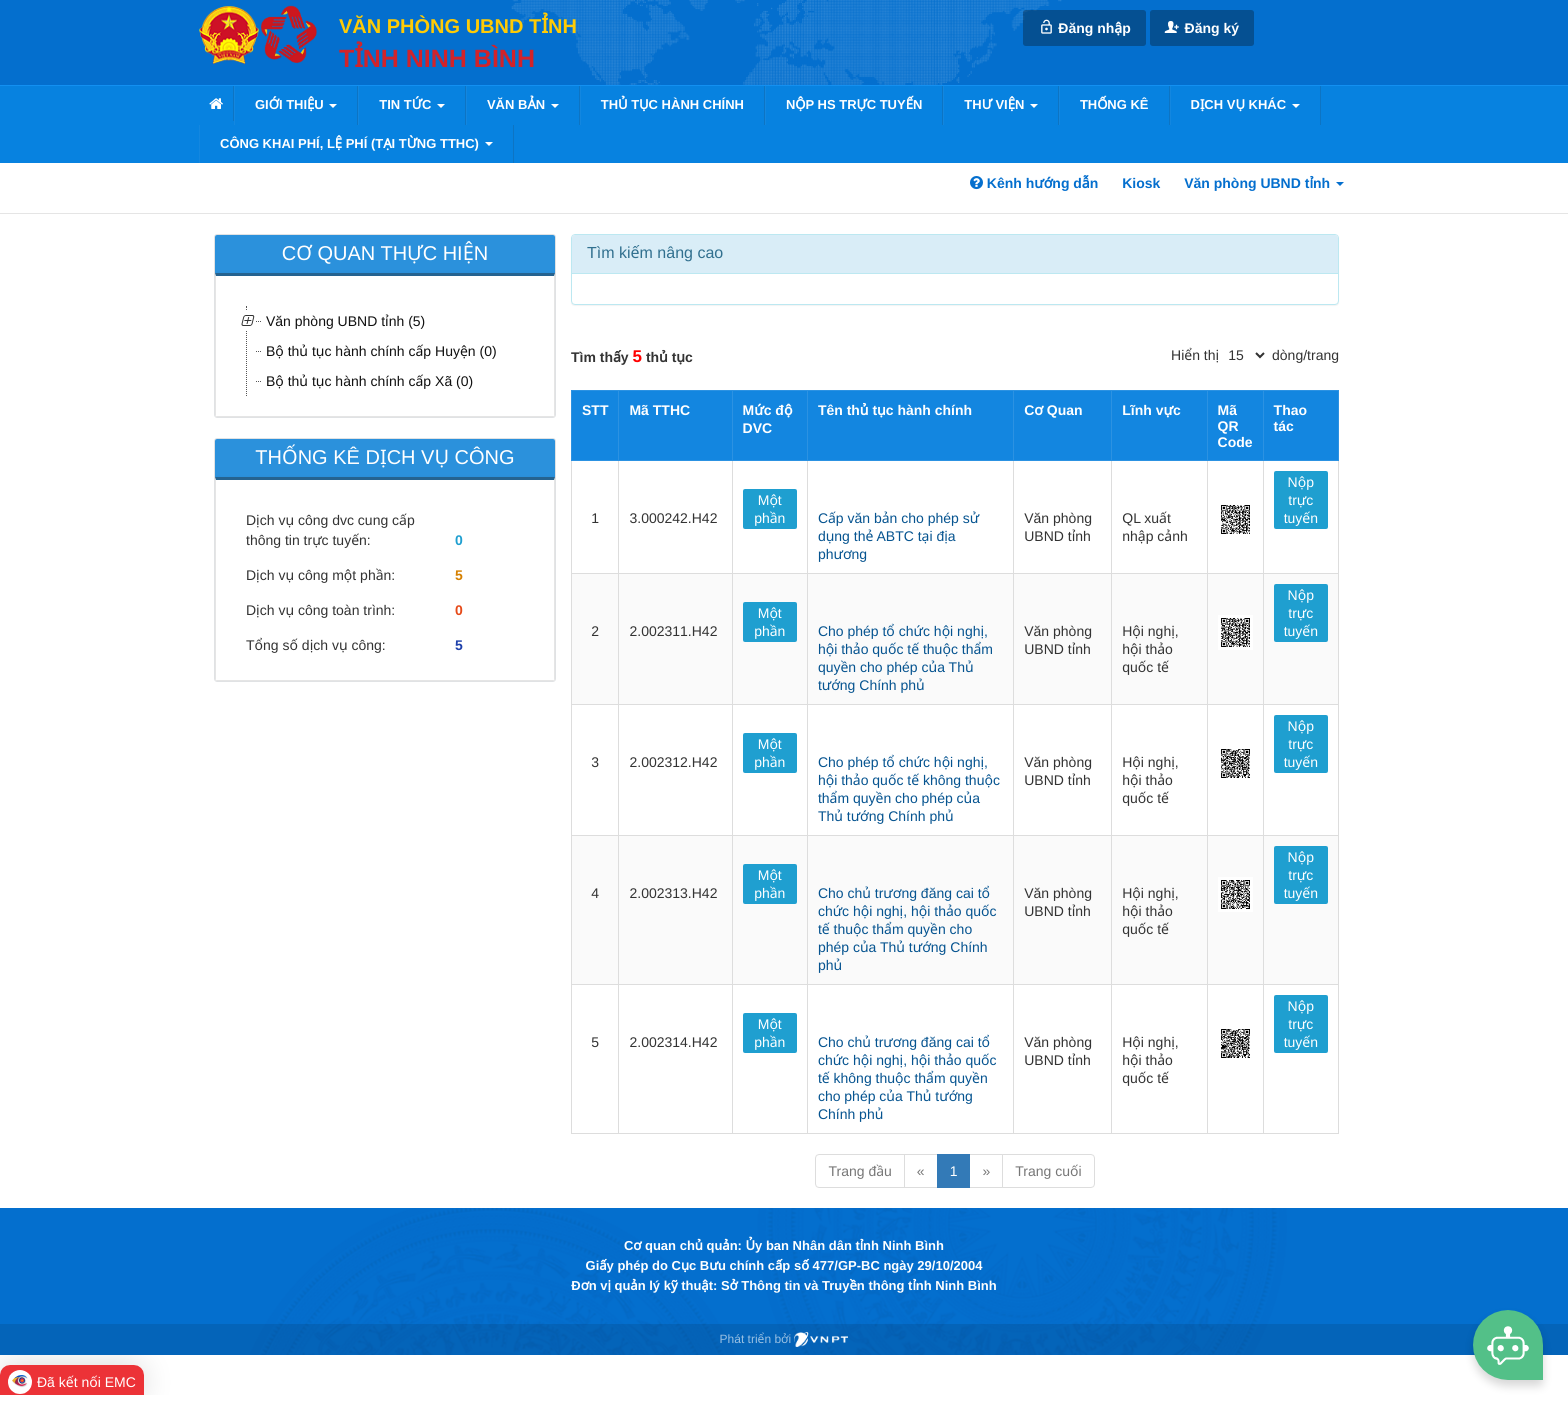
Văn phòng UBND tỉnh (1264, 183)
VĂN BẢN (523, 104)
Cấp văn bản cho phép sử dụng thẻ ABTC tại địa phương (898, 536)
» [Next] (986, 1171)
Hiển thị (1195, 355)
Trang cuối (1048, 1171)
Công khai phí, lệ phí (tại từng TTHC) (356, 143)
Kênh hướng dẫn (1034, 183)
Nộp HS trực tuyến (854, 104)
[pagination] (1246, 355)
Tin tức (412, 104)
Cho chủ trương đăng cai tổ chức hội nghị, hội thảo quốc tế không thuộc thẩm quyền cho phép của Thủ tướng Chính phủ (907, 1078)
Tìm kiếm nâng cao (655, 253)
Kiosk (1141, 183)
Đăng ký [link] (1202, 27)
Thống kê (1114, 104)
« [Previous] (921, 1171)
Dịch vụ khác (1245, 104)
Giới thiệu (296, 104)
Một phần (769, 509)
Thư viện (1001, 104)
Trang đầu (859, 1171)
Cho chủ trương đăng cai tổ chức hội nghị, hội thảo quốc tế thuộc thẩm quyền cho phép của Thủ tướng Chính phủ (907, 929)
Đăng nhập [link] (1084, 27)
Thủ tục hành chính (672, 104)
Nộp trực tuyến (1301, 500)
